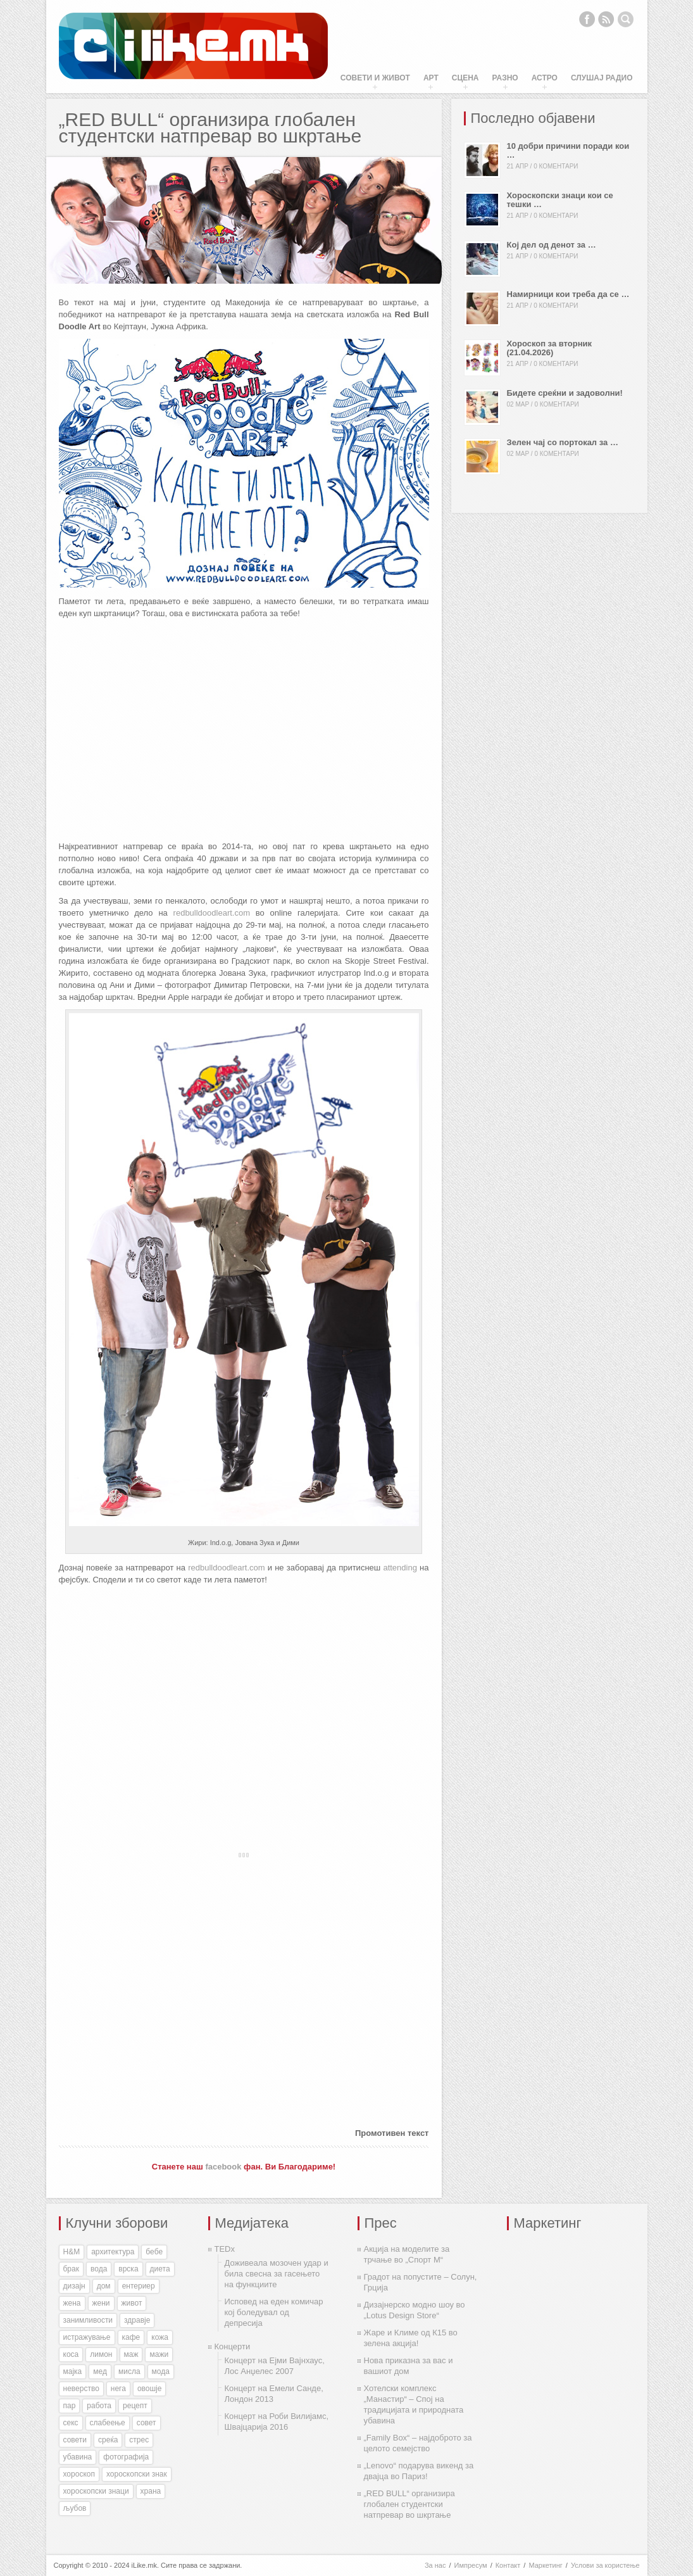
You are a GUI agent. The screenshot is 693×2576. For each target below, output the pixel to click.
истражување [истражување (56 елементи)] (87, 2337)
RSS (606, 19)
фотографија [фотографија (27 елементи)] (126, 2457)
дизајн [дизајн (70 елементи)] (74, 2286)
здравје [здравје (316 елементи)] (137, 2320)
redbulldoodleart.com (211, 913)
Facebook (586, 19)
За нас (435, 2565)
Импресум (470, 2565)
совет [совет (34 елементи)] (146, 2422)
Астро (545, 77)
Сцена (465, 77)
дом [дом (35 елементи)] (104, 2286)
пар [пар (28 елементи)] (69, 2405)
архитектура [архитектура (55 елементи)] (112, 2251)
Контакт (508, 2565)
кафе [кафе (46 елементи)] (131, 2337)
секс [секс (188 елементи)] (70, 2422)
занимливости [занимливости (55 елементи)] (88, 2320)
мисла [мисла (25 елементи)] (129, 2371)
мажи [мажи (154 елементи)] (158, 2354)
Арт (431, 77)
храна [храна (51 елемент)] (150, 2491)
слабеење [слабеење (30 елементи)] (107, 2422)
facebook (223, 2166)
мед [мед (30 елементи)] (100, 2371)
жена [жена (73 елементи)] (72, 2303)
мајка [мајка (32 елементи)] (72, 2371)
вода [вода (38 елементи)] (99, 2268)
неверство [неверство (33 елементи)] (81, 2388)
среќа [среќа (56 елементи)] (108, 2439)
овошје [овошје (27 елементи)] (149, 2388)
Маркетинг (545, 2565)
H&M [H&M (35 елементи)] (71, 2251)
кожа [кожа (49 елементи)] (159, 2337)
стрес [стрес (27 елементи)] (139, 2439)
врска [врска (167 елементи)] (128, 2268)
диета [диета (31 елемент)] (160, 2268)
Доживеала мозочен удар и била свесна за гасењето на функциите (276, 2273)
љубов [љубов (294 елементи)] (75, 2508)
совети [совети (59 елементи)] (75, 2439)
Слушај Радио (602, 77)
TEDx (225, 2249)
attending (400, 1567)
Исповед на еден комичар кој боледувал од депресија (274, 2312)
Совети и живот (375, 77)
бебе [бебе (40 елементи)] (154, 2251)
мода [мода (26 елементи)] (161, 2371)
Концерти (233, 2346)
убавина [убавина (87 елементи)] (77, 2457)
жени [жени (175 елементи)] (101, 2303)
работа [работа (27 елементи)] (99, 2405)
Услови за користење (605, 2565)
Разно (505, 77)
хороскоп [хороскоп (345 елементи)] (79, 2474)
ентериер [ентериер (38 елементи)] (138, 2286)
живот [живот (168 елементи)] (132, 2303)
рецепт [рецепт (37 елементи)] (135, 2405)
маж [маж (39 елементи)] (131, 2354)
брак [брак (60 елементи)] (71, 2268)
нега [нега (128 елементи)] (118, 2388)
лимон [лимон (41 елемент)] (101, 2354)
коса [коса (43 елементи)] (71, 2354)
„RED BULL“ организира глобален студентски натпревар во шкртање (409, 2504)
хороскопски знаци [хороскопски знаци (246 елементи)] (96, 2491)
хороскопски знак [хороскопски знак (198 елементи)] (136, 2474)
